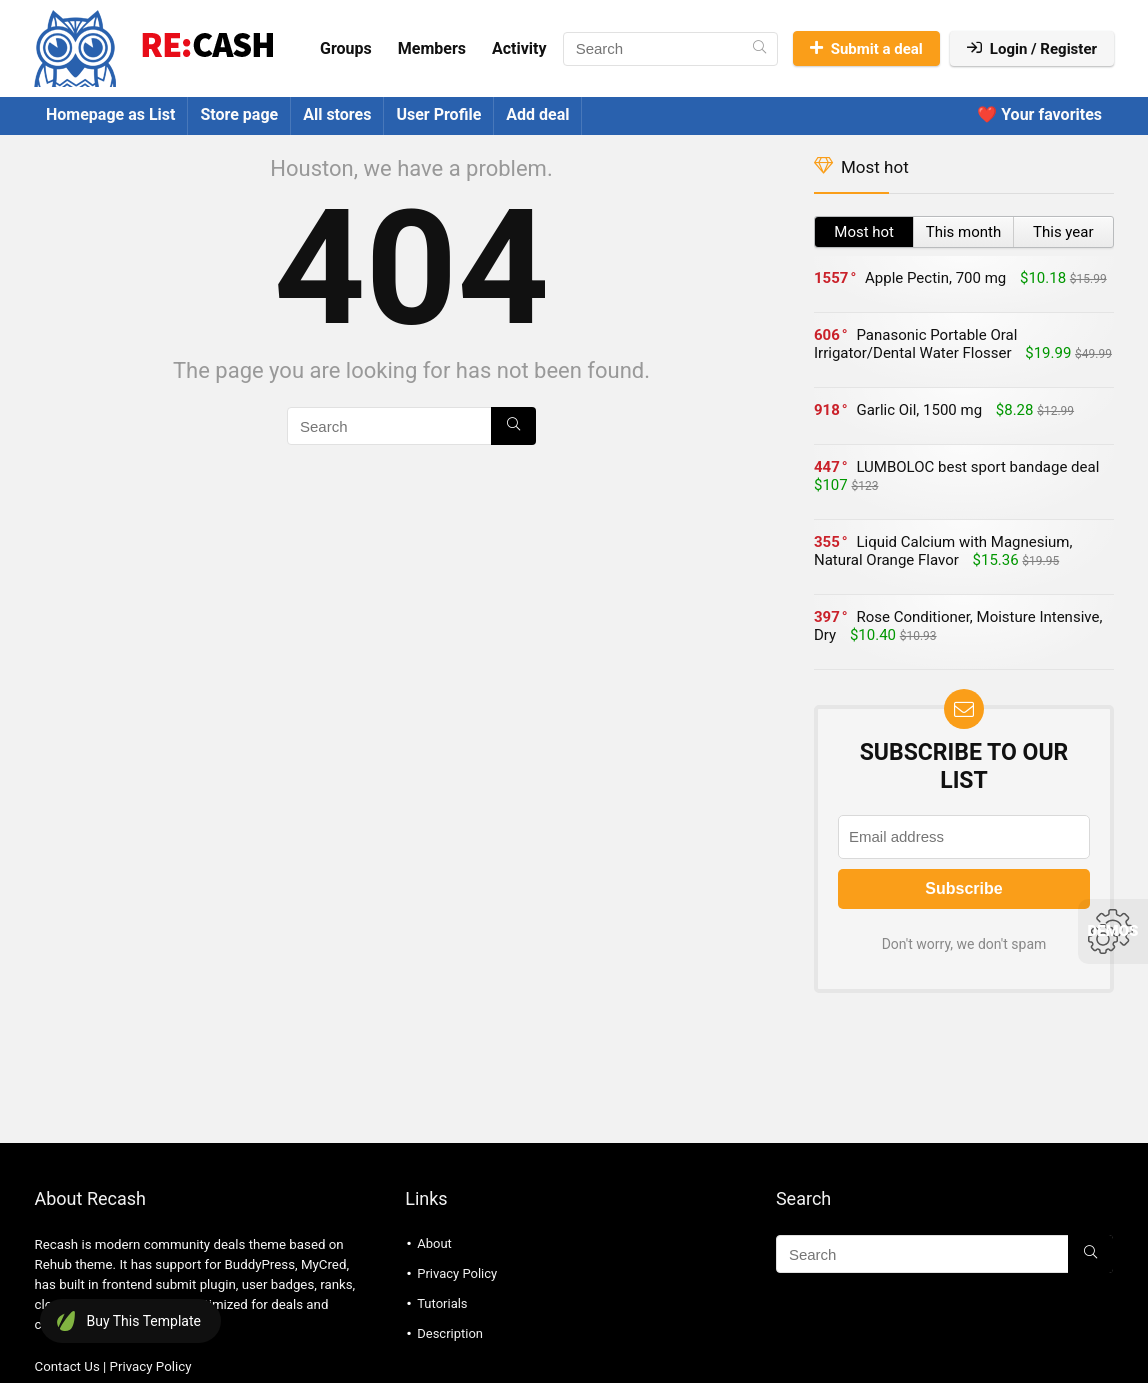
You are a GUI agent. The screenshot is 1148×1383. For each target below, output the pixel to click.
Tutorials (442, 1303)
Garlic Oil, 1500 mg (919, 410)
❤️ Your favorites (1039, 114)
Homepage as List (110, 114)
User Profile (438, 114)
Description (450, 1333)
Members (432, 48)
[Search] (759, 49)
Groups (346, 48)
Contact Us (66, 1366)
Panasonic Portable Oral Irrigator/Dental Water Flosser (915, 344)
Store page (239, 114)
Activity (519, 48)
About (434, 1243)
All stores (337, 114)
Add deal (537, 114)
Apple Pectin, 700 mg (935, 278)
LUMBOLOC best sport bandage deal (977, 467)
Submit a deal (866, 49)
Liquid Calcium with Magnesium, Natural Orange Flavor (943, 551)
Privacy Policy (151, 1366)
